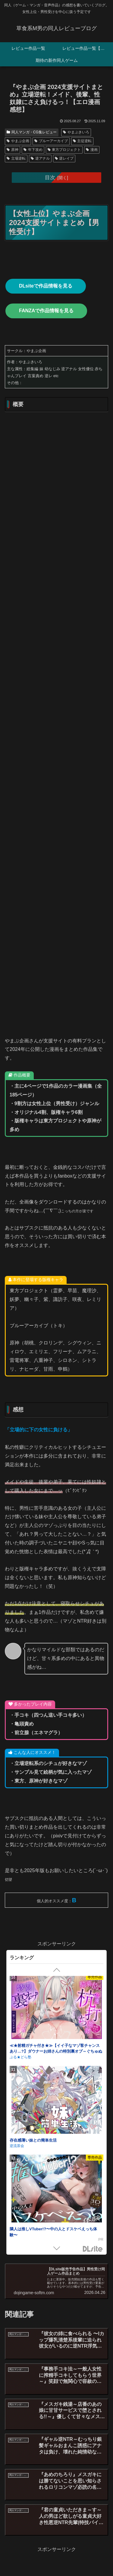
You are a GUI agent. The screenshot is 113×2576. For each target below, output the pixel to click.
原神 (12, 150)
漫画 (92, 150)
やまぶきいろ (76, 132)
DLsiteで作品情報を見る (45, 285)
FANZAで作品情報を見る (46, 310)
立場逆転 (16, 158)
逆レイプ (64, 158)
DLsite (92, 2249)
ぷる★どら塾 (20, 2058)
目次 (50, 177)
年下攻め (33, 150)
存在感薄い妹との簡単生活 (33, 2141)
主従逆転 (82, 141)
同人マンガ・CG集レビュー (32, 132)
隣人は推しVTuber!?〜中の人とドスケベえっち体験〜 (53, 2233)
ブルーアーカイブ (51, 141)
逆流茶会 (17, 2147)
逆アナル (40, 158)
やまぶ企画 (18, 141)
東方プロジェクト (64, 150)
